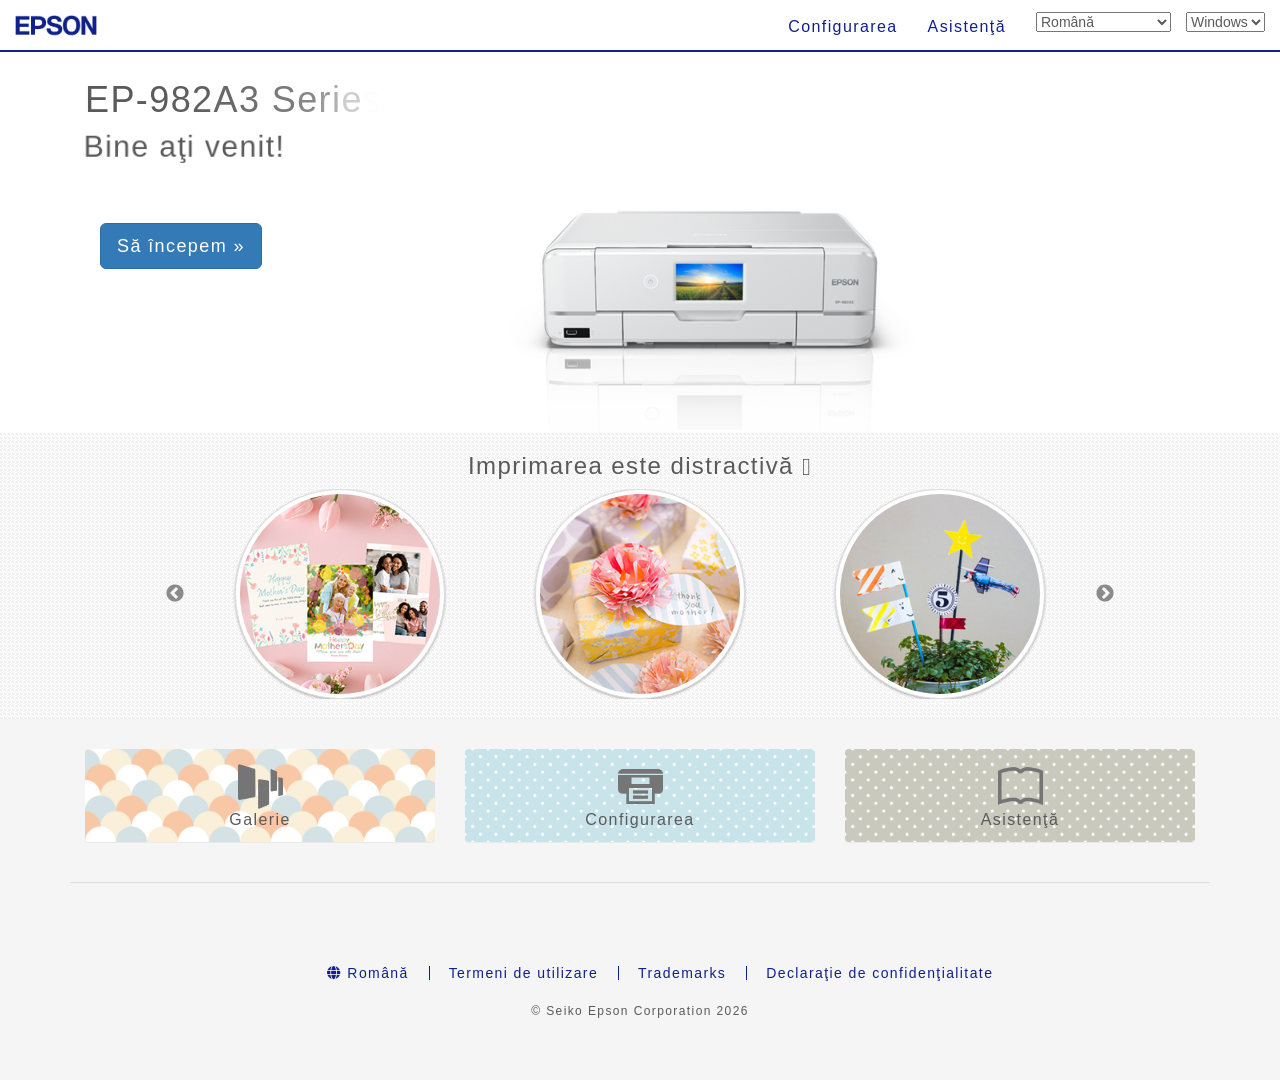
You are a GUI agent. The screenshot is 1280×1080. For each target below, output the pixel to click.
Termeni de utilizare (523, 973)
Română (368, 973)
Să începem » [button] (181, 246)
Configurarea (842, 26)
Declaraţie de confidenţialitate (879, 973)
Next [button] (1105, 594)
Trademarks (682, 973)
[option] (340, 594)
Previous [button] (175, 594)
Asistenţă (967, 26)
